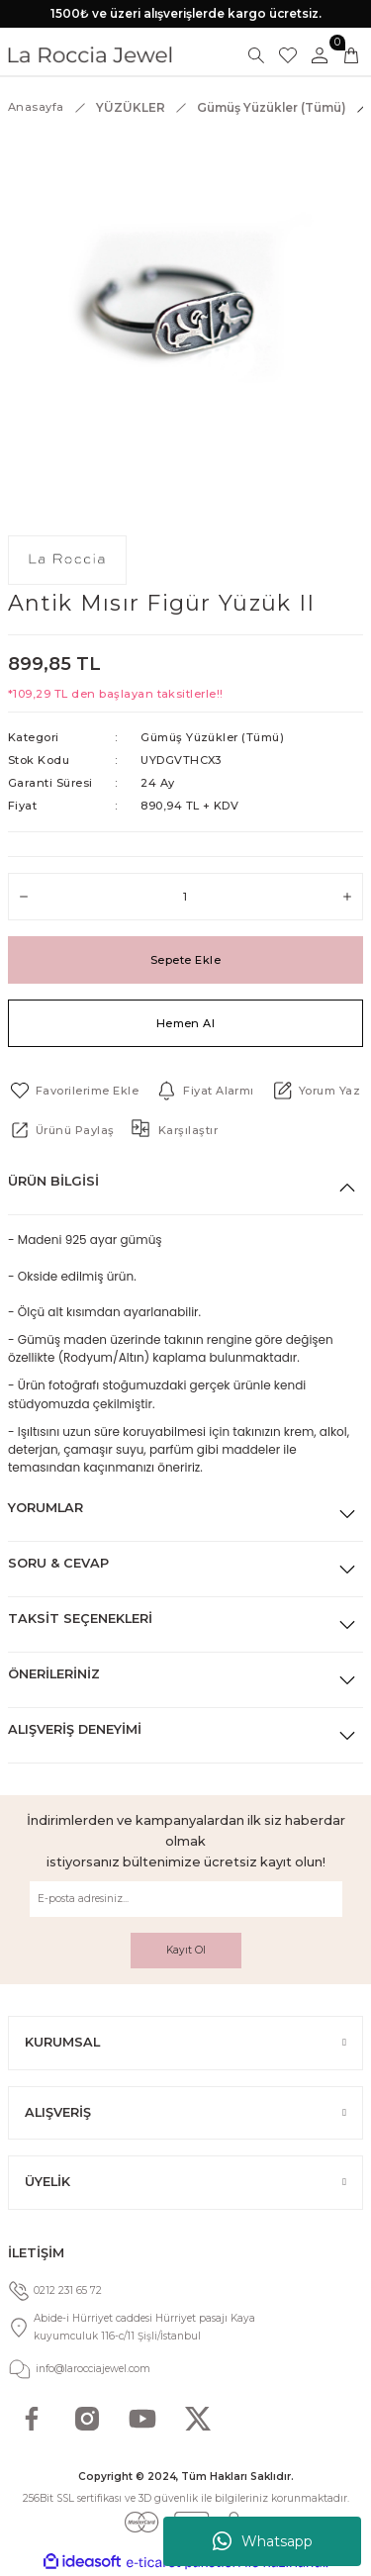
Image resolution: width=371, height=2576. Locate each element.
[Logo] (90, 54)
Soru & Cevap (58, 1563)
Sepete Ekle (185, 960)
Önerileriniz (54, 1674)
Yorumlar (45, 1507)
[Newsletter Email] (186, 1899)
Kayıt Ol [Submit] (186, 1950)
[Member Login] (319, 55)
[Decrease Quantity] (24, 896)
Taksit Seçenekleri (80, 1618)
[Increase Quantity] (347, 896)
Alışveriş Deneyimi (74, 1729)
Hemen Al (186, 1023)
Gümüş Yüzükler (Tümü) (212, 737)
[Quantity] (185, 896)
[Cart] (351, 55)
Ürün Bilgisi (53, 1181)
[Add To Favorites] (73, 1090)
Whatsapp (263, 2541)
